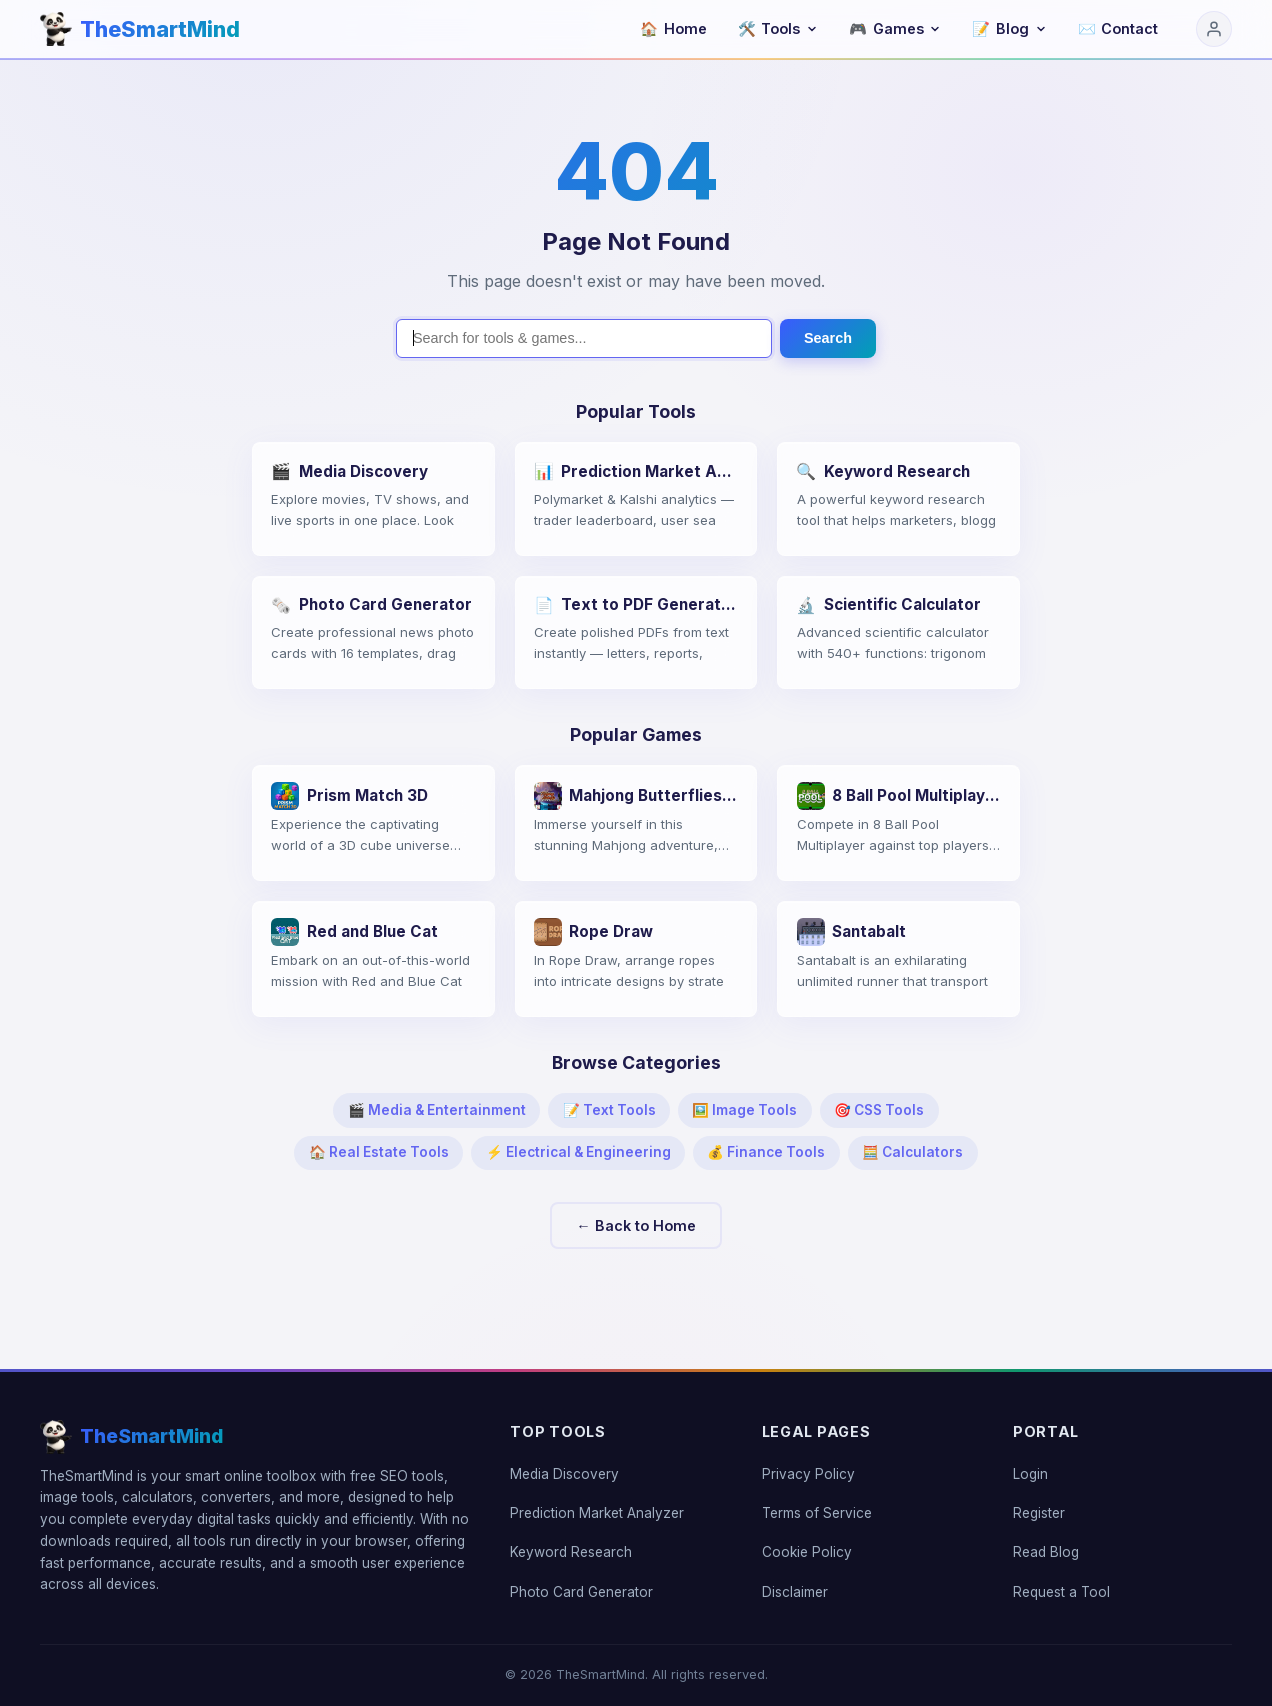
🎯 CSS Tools (879, 1110)
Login (1030, 1474)
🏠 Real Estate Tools (379, 1152)
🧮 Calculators (912, 1152)
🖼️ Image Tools (744, 1110)
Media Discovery (564, 1474)
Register (1039, 1513)
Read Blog (1046, 1552)
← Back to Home (635, 1225)
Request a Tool (1061, 1592)
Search (828, 338)
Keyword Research (571, 1552)
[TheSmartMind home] (140, 29)
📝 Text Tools (609, 1110)
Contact (1118, 28)
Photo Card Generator (581, 1592)
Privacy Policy (808, 1474)
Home (673, 28)
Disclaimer (795, 1592)
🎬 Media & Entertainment (437, 1110)
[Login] (1214, 29)
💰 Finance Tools (766, 1152)
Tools (778, 28)
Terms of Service (817, 1513)
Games (895, 28)
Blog (1009, 28)
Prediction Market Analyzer (597, 1513)
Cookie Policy (807, 1552)
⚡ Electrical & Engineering (578, 1152)
